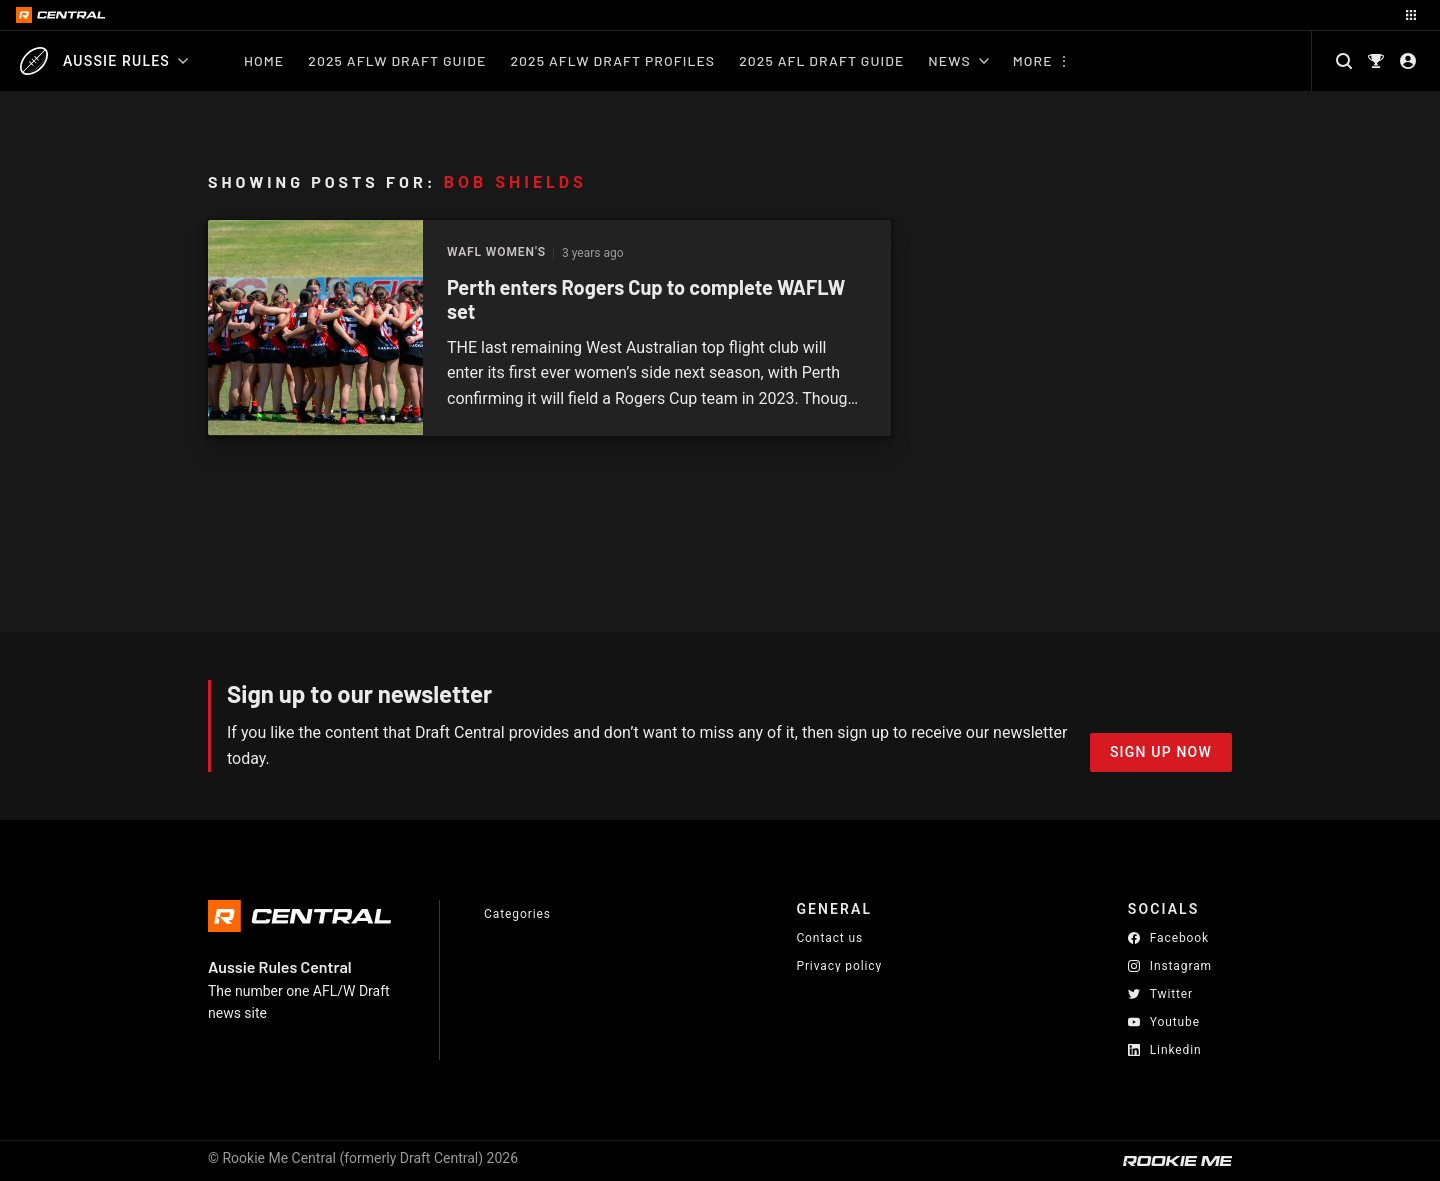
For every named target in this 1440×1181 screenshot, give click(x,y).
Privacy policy (839, 965)
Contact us (829, 938)
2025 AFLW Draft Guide (397, 60)
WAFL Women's (496, 252)
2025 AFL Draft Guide (821, 60)
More (1033, 60)
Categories (517, 914)
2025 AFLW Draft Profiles (612, 60)
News (958, 60)
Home (264, 60)
